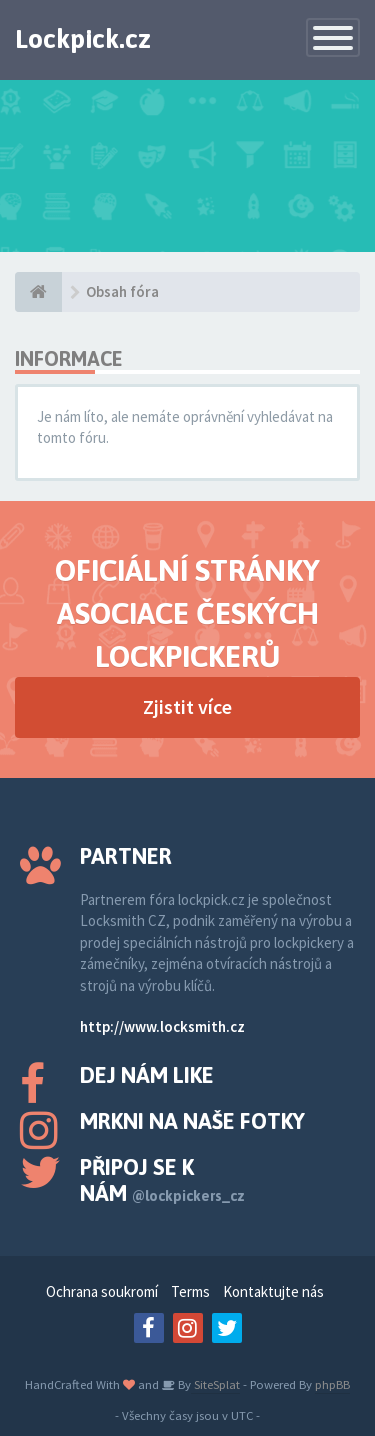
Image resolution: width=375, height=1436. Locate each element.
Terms (190, 1291)
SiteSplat (215, 1384)
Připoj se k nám (162, 1180)
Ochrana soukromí (102, 1291)
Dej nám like (147, 1075)
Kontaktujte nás (273, 1291)
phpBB (332, 1384)
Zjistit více (187, 706)
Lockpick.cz (83, 39)
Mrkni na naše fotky (192, 1121)
